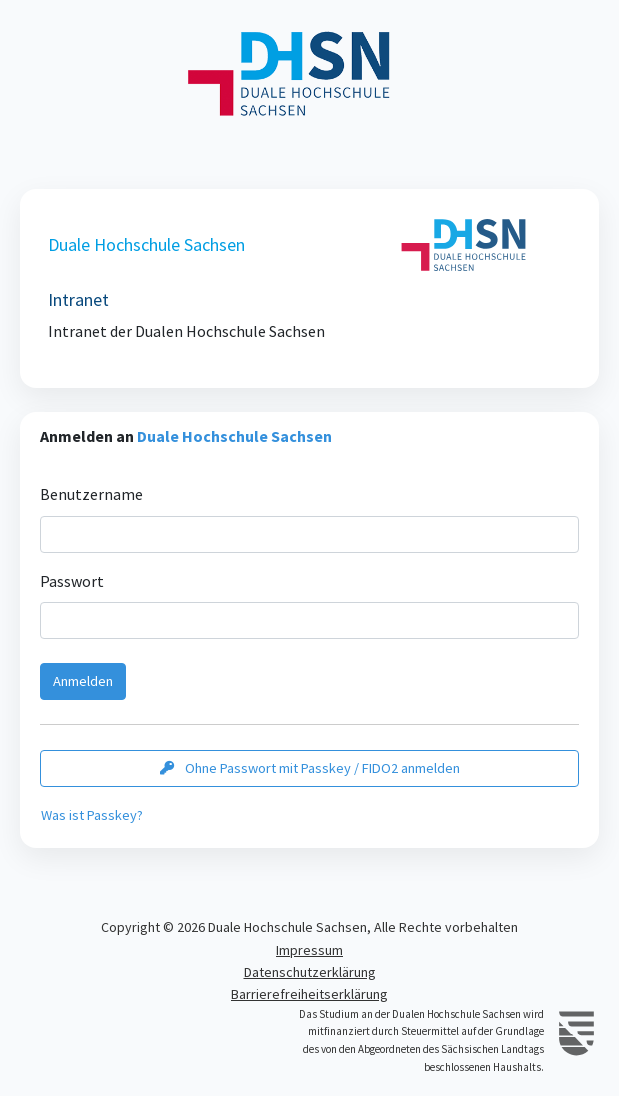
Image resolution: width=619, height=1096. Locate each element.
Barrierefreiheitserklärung (309, 994)
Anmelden (83, 681)
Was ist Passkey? (92, 815)
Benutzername (91, 494)
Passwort (72, 581)
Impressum (309, 950)
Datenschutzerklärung (310, 972)
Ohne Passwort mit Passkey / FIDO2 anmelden (310, 768)
